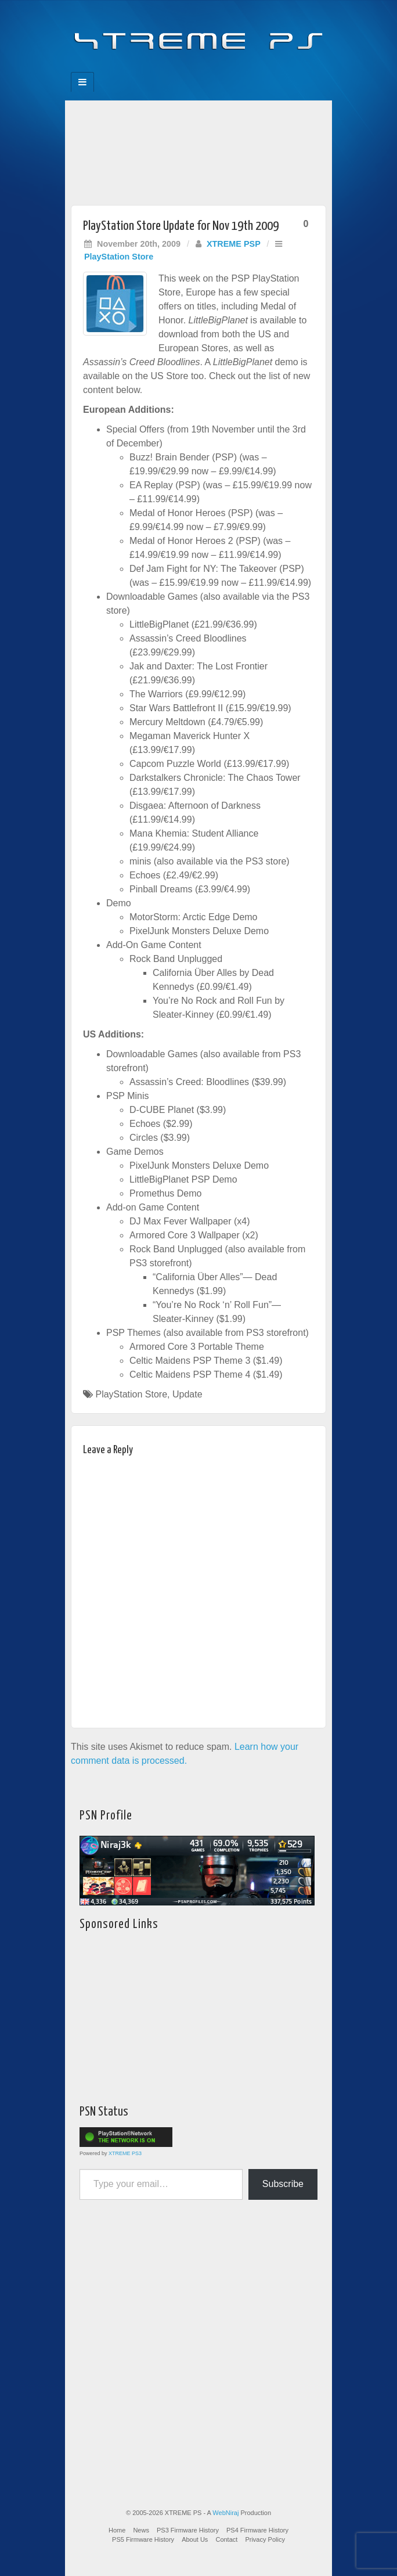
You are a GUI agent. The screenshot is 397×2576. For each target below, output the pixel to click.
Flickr (190, 68)
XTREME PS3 (125, 2153)
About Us (195, 2539)
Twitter (206, 68)
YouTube (222, 68)
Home (117, 2530)
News (141, 2530)
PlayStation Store (118, 256)
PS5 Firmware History (143, 2539)
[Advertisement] (198, 149)
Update (187, 1394)
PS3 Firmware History (188, 2530)
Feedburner (175, 68)
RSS (237, 68)
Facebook (159, 68)
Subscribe (283, 2184)
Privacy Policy (264, 2539)
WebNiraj (225, 2512)
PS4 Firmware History (257, 2530)
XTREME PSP (234, 243)
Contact (226, 2539)
